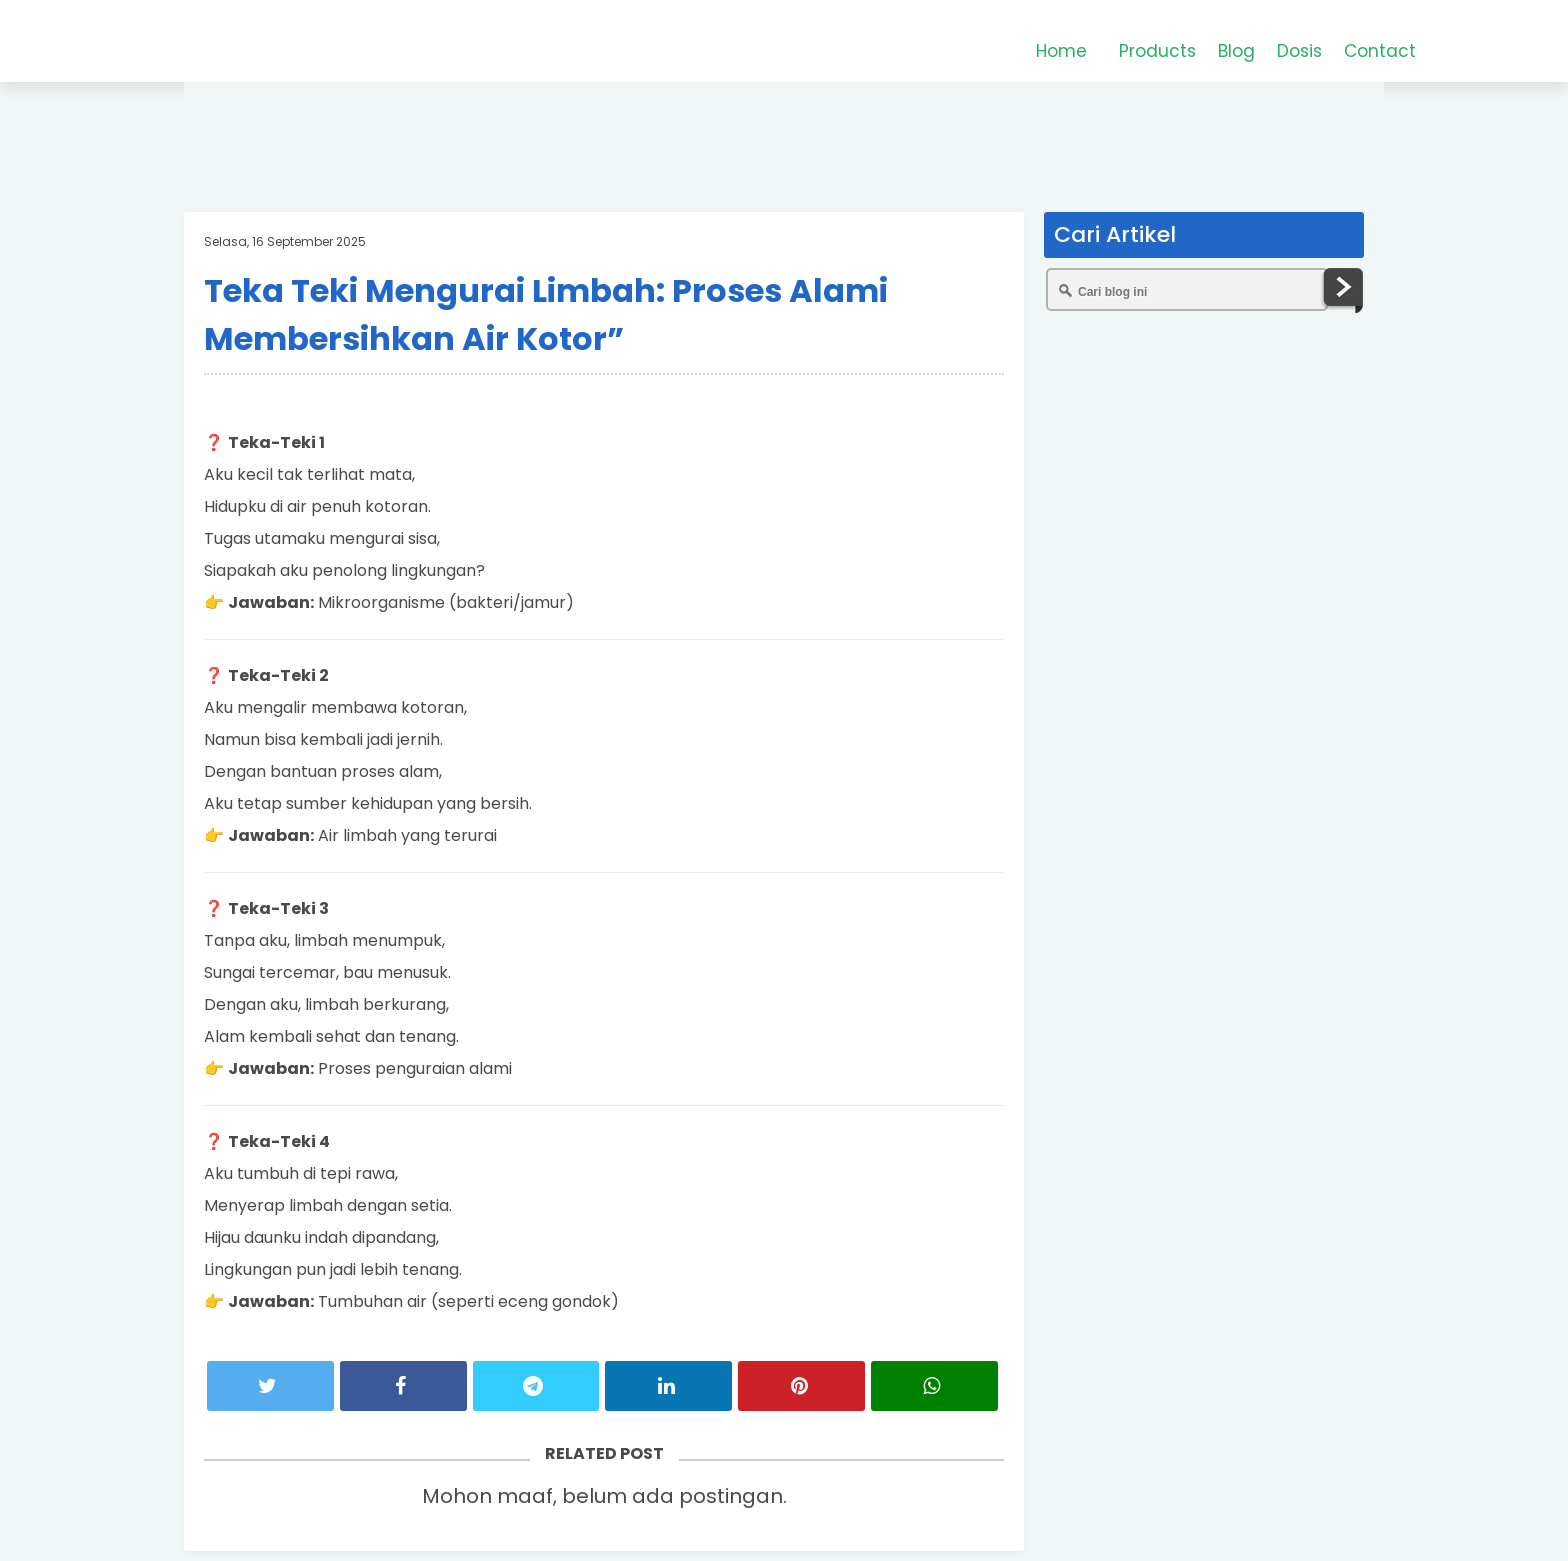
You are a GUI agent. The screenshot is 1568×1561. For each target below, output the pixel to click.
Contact (1380, 51)
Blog (1236, 51)
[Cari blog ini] (1187, 289)
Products (1157, 51)
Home (1061, 51)
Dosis (1299, 51)
